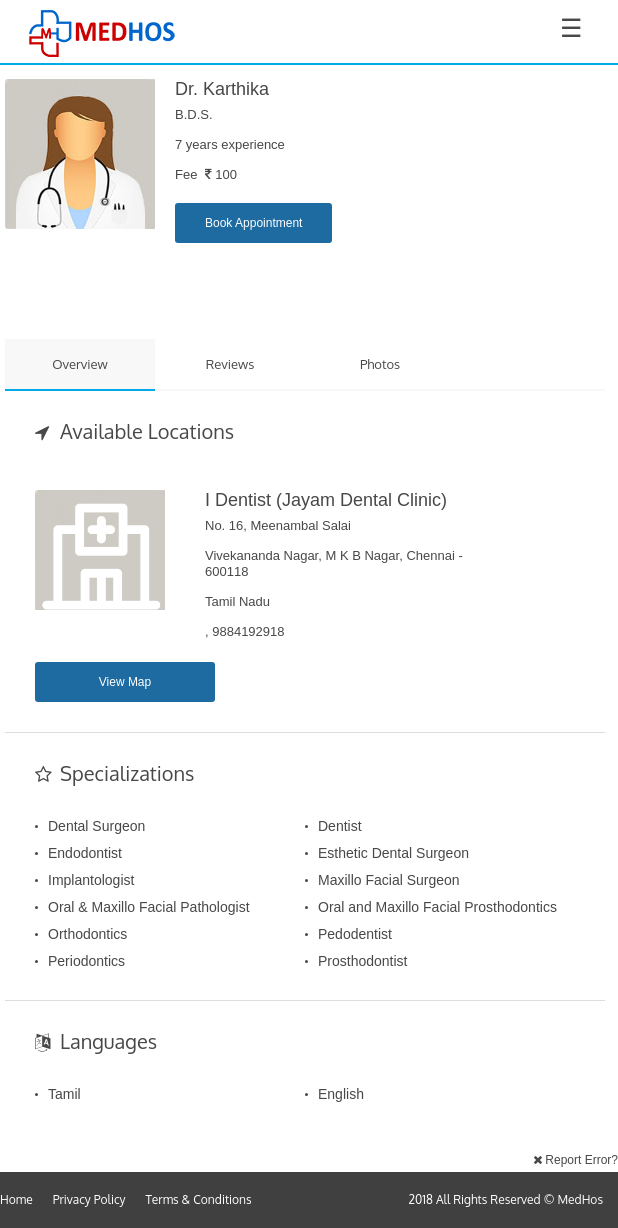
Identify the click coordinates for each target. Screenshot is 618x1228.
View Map (125, 682)
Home (16, 1199)
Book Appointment (253, 223)
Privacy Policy (89, 1199)
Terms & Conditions (199, 1199)
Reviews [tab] (230, 364)
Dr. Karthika (222, 89)
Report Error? (575, 1160)
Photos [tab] (380, 364)
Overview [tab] (80, 364)
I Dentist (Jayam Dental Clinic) (326, 500)
